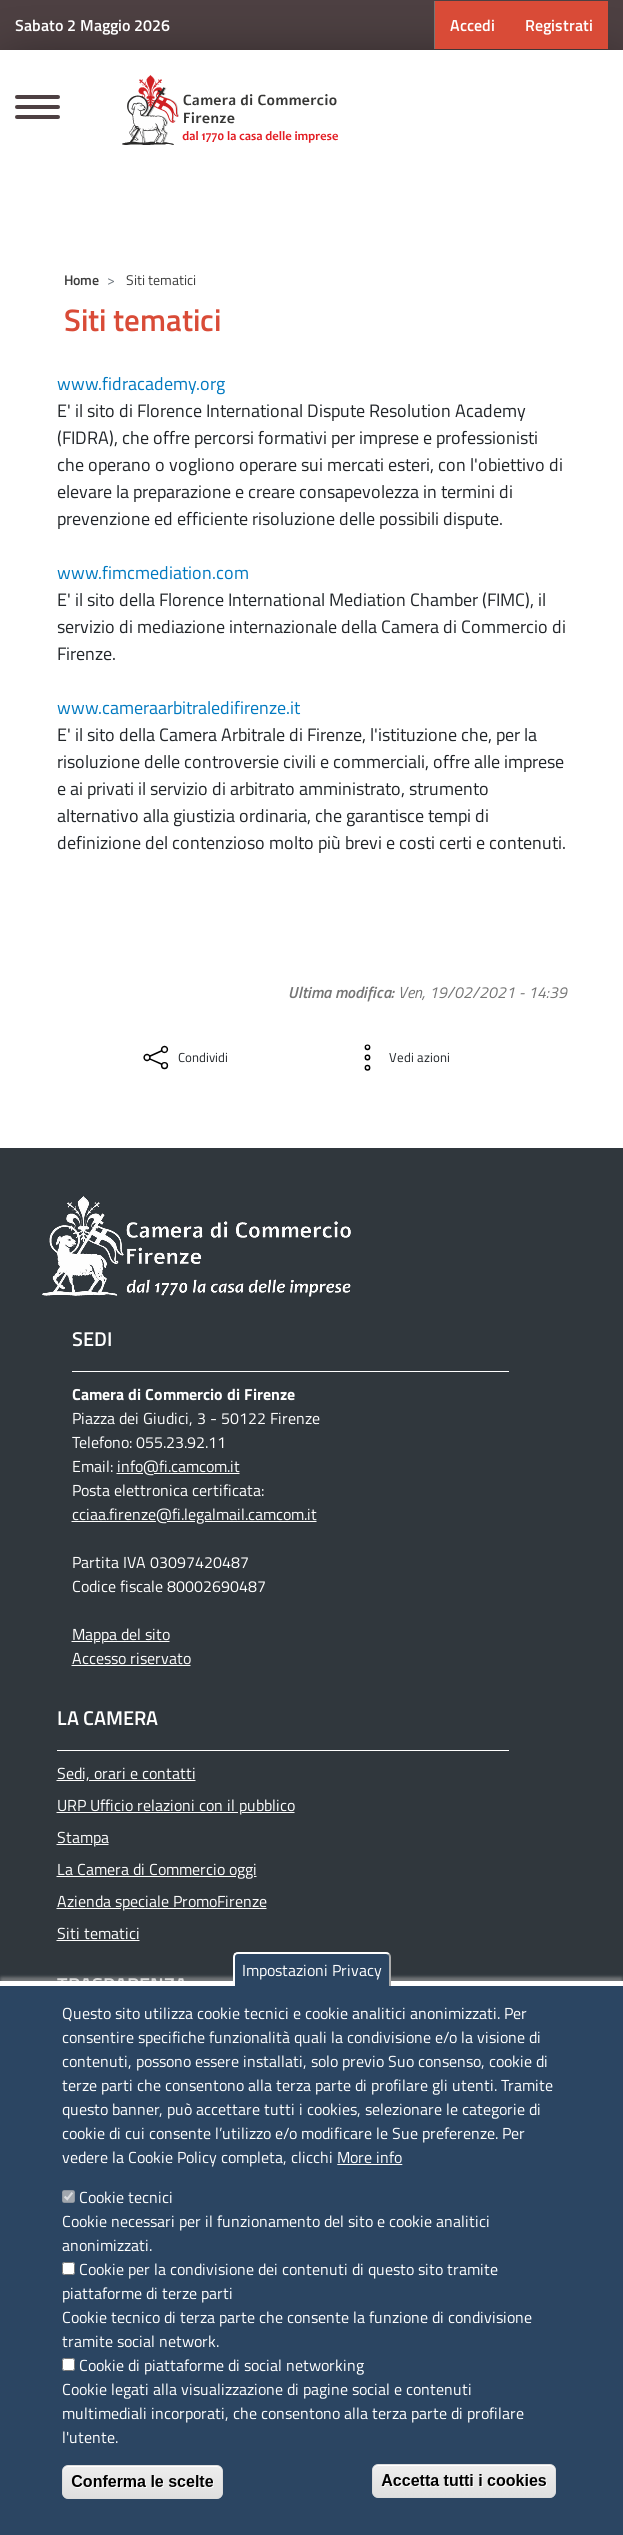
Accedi (472, 25)
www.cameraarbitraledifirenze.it (178, 707)
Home (81, 279)
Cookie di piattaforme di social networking (221, 2365)
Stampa (83, 1837)
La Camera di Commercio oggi (157, 1869)
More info (369, 2157)
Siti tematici (98, 1933)
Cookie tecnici (126, 2197)
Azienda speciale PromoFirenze (162, 1901)
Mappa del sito (121, 1634)
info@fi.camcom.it (178, 1466)
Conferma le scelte (142, 2481)
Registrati (559, 25)
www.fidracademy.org (141, 383)
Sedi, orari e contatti (126, 1773)
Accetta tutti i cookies (463, 2480)
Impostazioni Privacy (312, 1970)
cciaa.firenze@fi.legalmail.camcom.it (194, 1514)
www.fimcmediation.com (153, 572)
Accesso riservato (131, 1658)
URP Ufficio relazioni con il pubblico (176, 1805)
